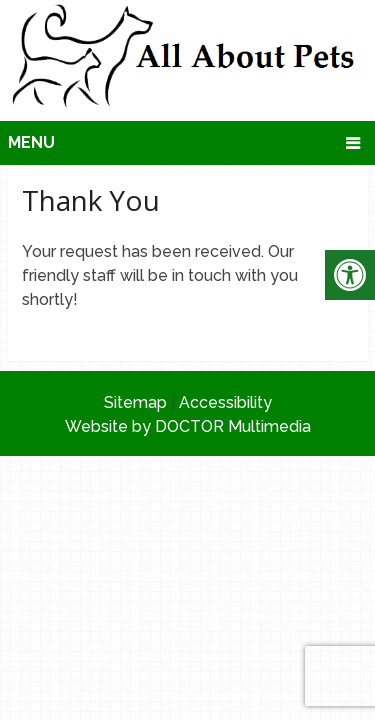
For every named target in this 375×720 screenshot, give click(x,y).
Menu (31, 142)
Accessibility (225, 402)
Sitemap (135, 402)
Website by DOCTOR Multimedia (188, 426)
